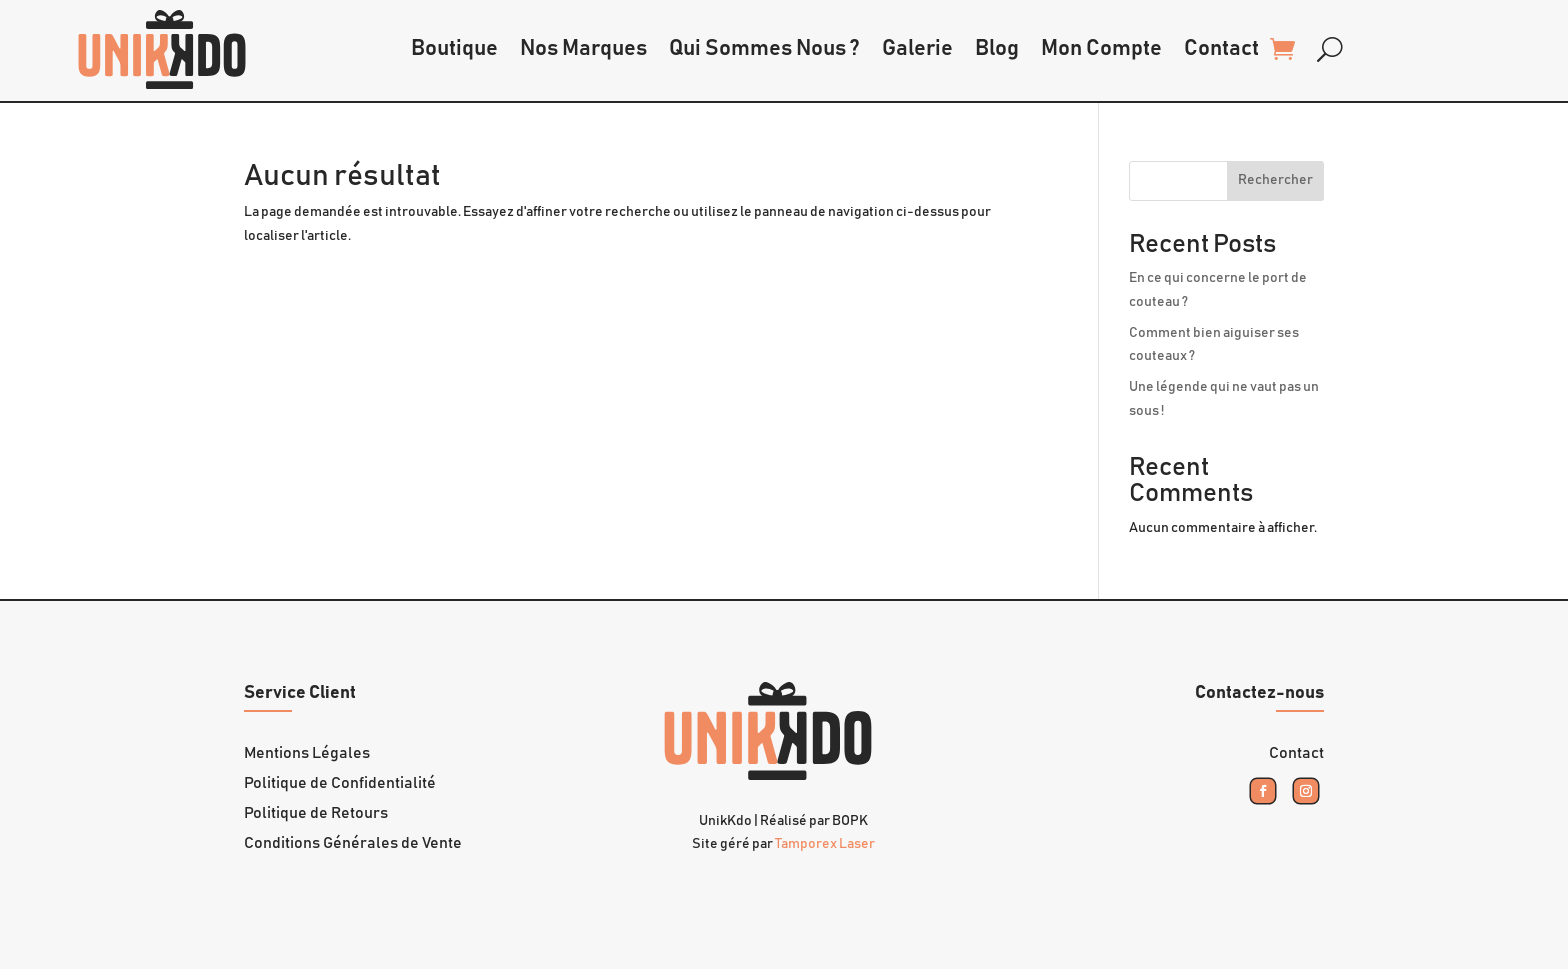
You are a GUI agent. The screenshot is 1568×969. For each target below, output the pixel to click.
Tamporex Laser (825, 844)
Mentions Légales (307, 753)
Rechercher (1275, 180)
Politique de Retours (316, 813)
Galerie (917, 49)
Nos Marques (583, 49)
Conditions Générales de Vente (353, 843)
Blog (997, 49)
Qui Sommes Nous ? (764, 49)
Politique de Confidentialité (340, 783)
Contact (1221, 49)
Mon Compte (1101, 49)
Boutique (454, 49)
